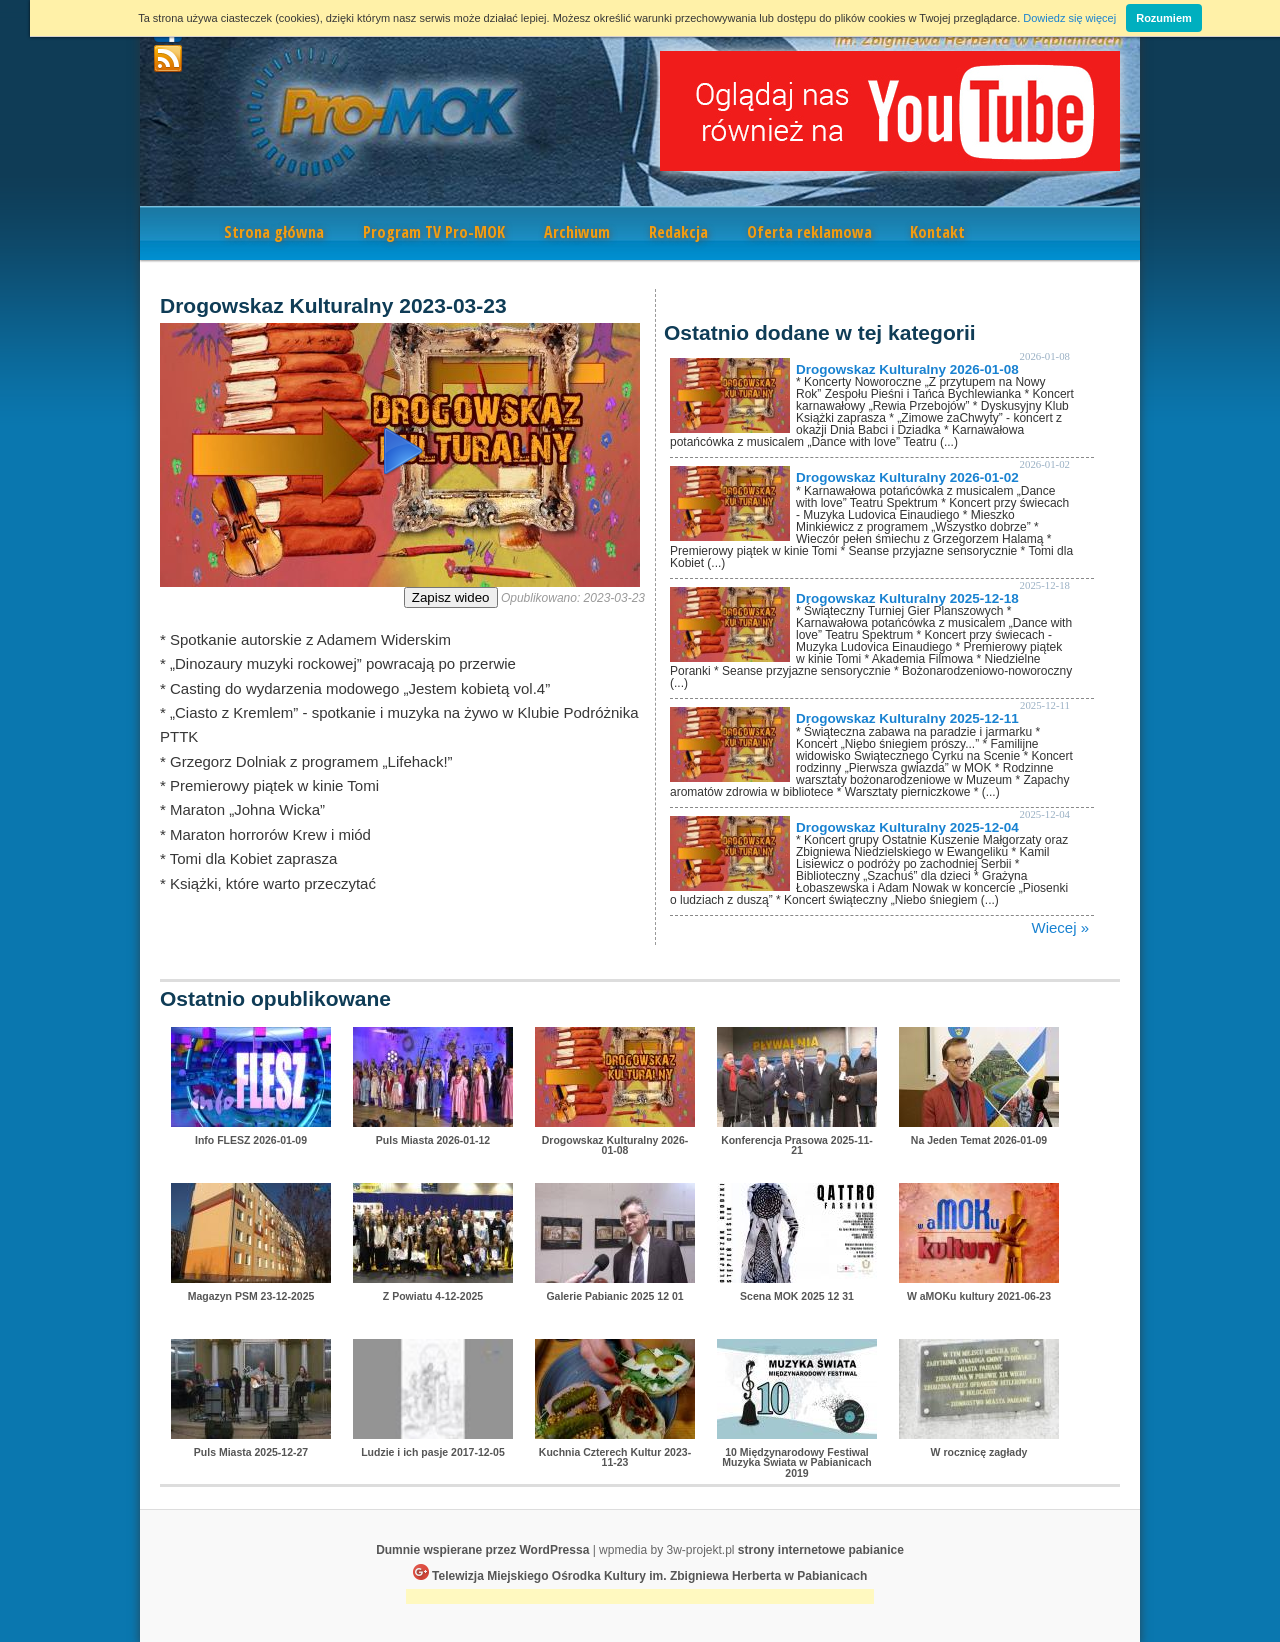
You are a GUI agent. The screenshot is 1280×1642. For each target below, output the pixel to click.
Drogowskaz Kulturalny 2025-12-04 (907, 827)
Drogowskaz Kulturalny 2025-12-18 (907, 598)
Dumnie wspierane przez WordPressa (482, 1550)
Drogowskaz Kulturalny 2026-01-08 (907, 369)
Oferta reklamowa (809, 232)
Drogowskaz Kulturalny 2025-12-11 (907, 718)
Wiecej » (1060, 927)
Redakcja (678, 232)
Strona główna (274, 232)
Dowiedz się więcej (1069, 18)
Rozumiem (1164, 18)
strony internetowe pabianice (821, 1550)
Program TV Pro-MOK (434, 232)
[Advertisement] (640, 1598)
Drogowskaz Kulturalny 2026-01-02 (907, 477)
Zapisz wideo (451, 597)
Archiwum (577, 232)
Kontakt (937, 232)
